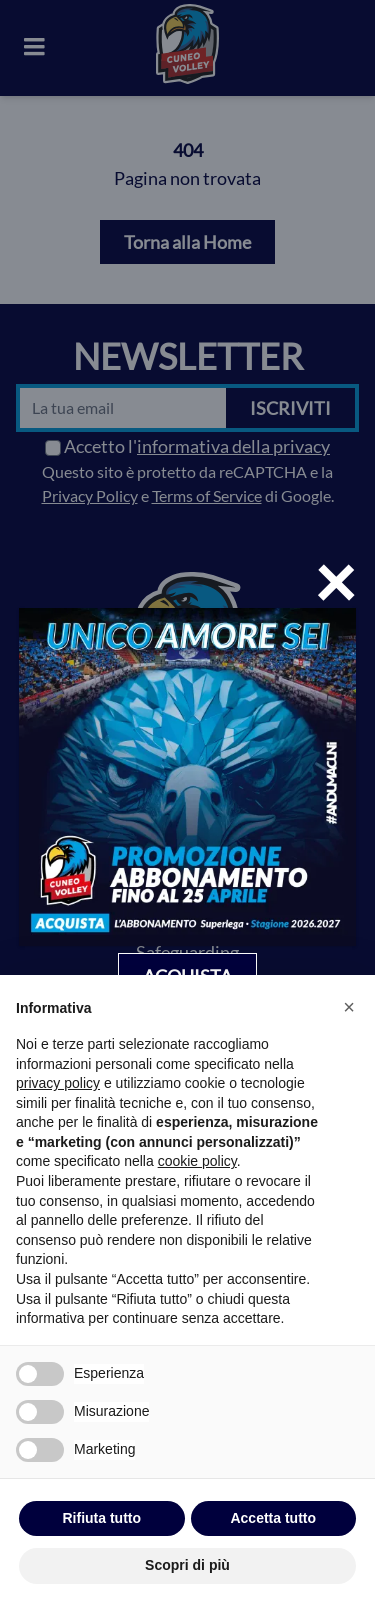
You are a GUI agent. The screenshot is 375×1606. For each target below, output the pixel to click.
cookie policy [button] (197, 1161)
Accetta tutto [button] (273, 1518)
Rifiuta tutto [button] (101, 1518)
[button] (349, 1007)
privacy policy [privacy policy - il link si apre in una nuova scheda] (58, 1083)
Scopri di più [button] (187, 1565)
